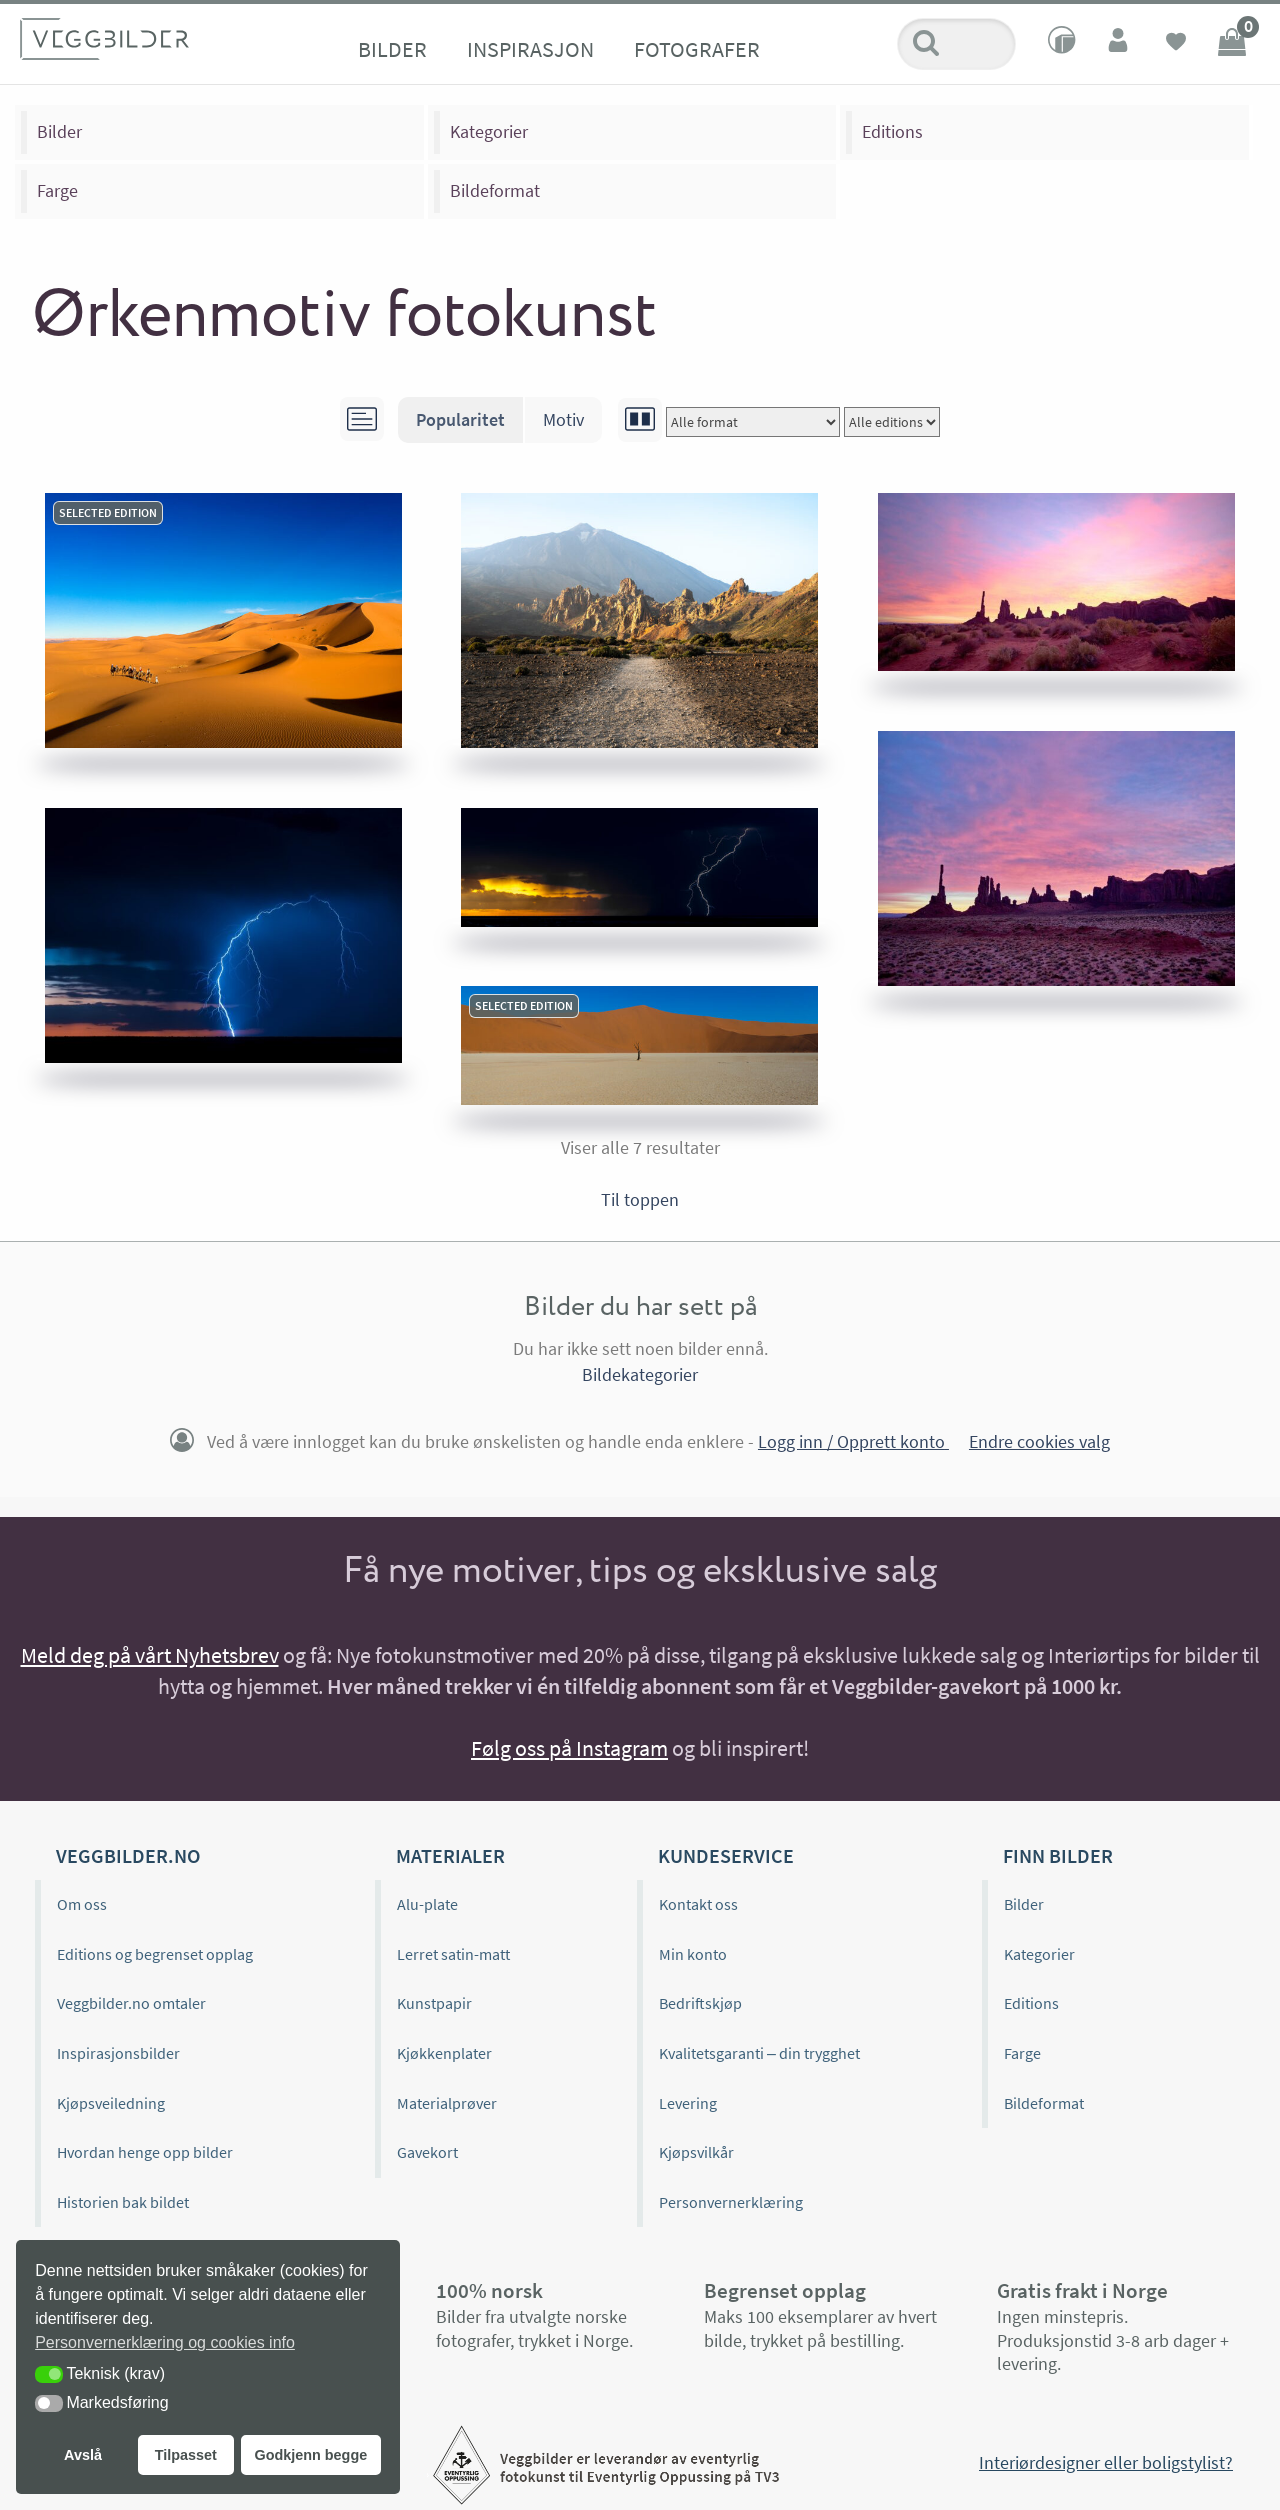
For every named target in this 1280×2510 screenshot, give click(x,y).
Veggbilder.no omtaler (131, 2003)
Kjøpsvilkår (696, 2152)
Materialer (450, 1855)
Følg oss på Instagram (569, 1748)
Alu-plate (427, 1904)
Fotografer (697, 49)
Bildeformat (495, 190)
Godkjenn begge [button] (310, 2455)
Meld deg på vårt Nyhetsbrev (150, 1655)
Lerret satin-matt (453, 1954)
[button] (49, 2374)
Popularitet (460, 419)
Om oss (82, 1904)
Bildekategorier (640, 1374)
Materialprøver (447, 2103)
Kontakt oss (698, 1904)
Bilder (392, 49)
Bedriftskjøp (700, 2003)
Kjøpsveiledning (111, 2103)
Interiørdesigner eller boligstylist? (1106, 2462)
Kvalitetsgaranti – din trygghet (759, 2053)
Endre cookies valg (1039, 1441)
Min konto (693, 1954)
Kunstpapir (434, 2003)
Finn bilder (1058, 1855)
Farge (57, 190)
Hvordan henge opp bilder (145, 2152)
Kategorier (489, 131)
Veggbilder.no (128, 1855)
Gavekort (427, 2152)
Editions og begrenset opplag (155, 1954)
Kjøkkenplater (444, 2053)
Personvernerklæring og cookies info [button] (165, 2342)
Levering (688, 2103)
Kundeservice (726, 1855)
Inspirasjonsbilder (118, 2053)
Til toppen (640, 1199)
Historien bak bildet (123, 2202)
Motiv (563, 419)
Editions (892, 131)
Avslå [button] (83, 2455)
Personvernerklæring (731, 2202)
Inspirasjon (530, 49)
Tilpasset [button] (186, 2455)
